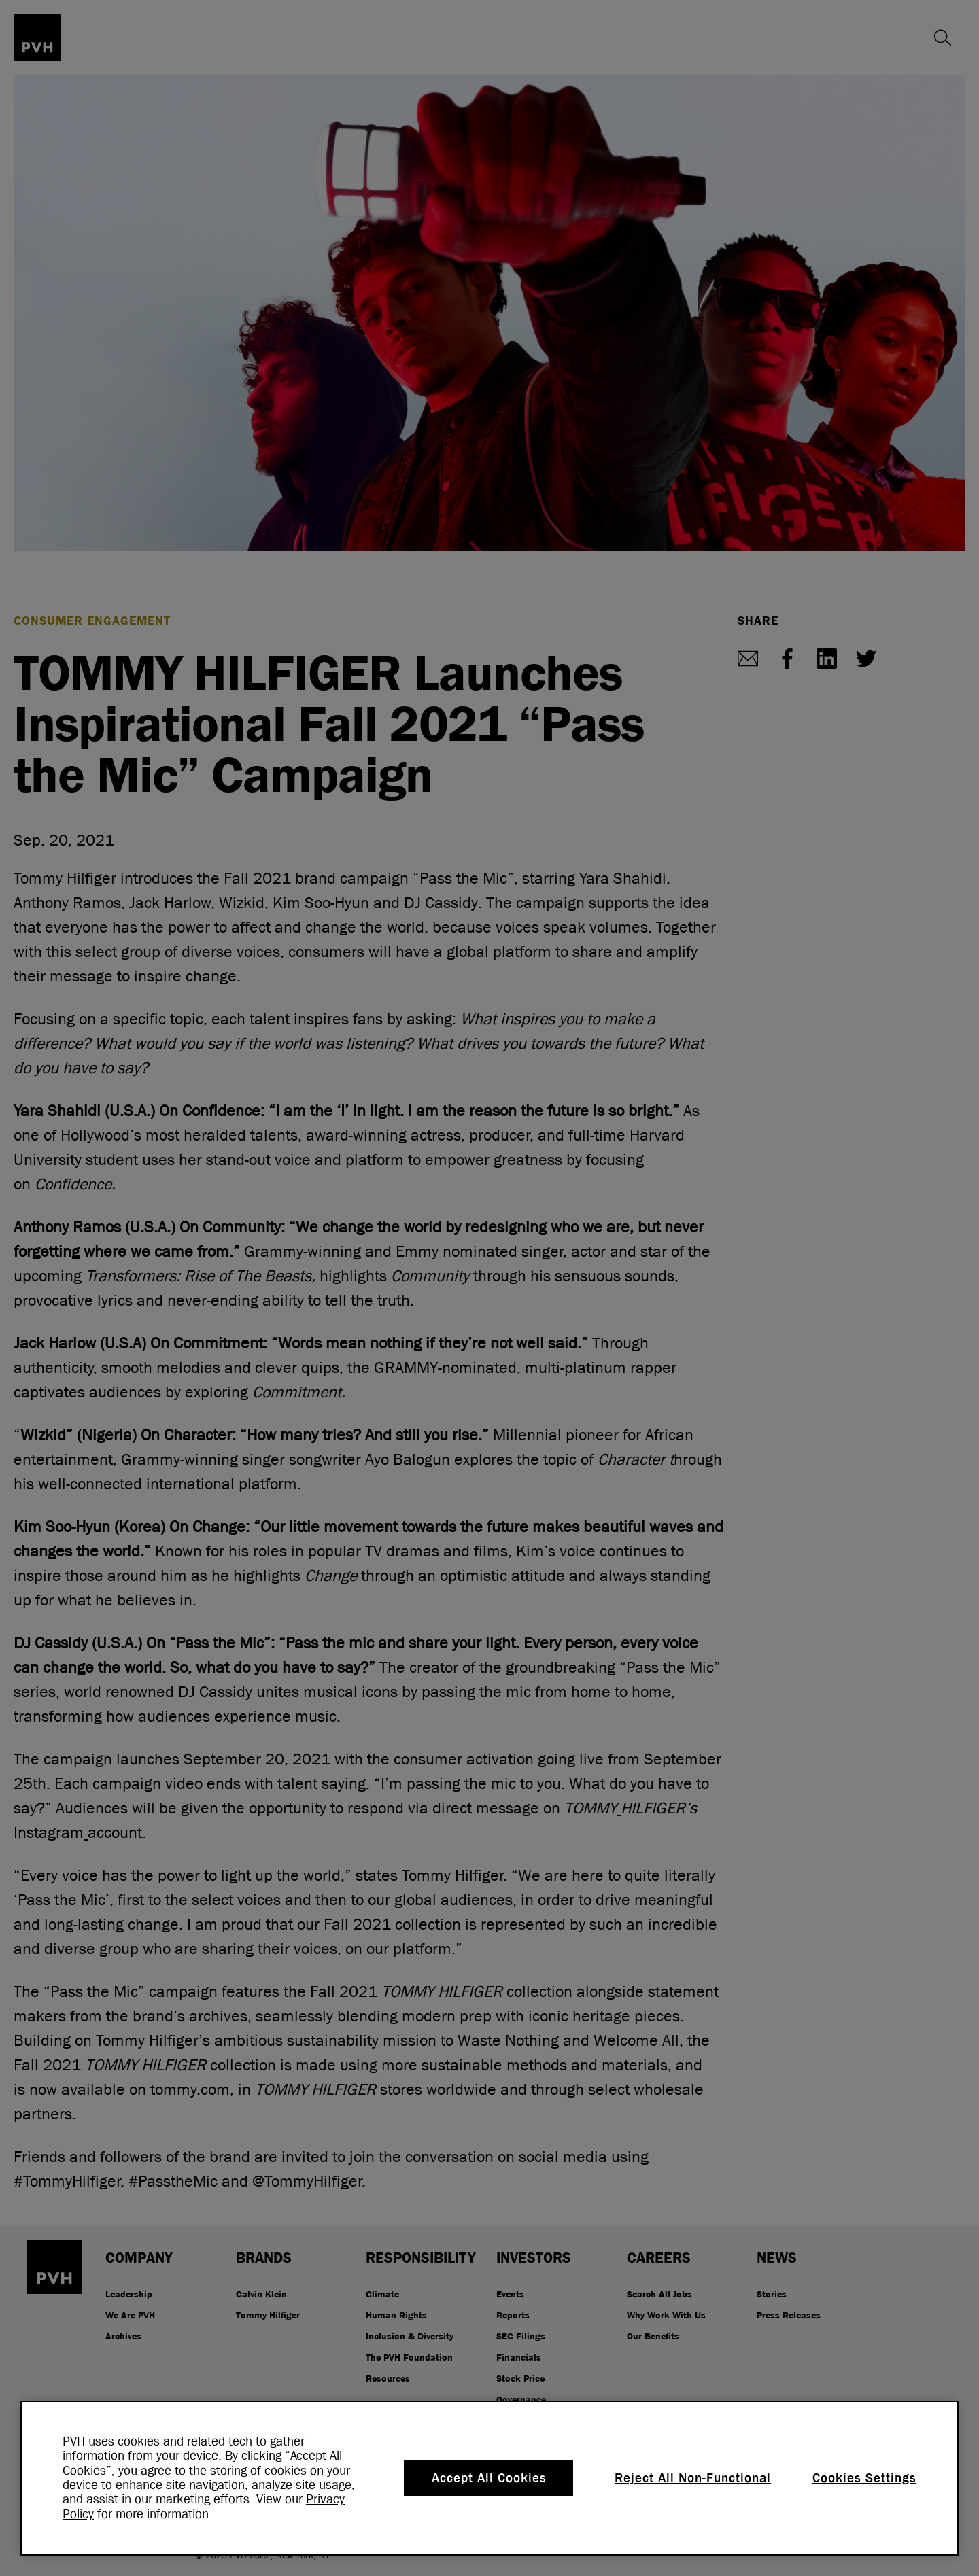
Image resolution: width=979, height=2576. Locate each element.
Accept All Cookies (489, 2478)
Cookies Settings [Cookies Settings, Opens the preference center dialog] (864, 2478)
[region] (489, 2478)
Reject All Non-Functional (693, 2478)
